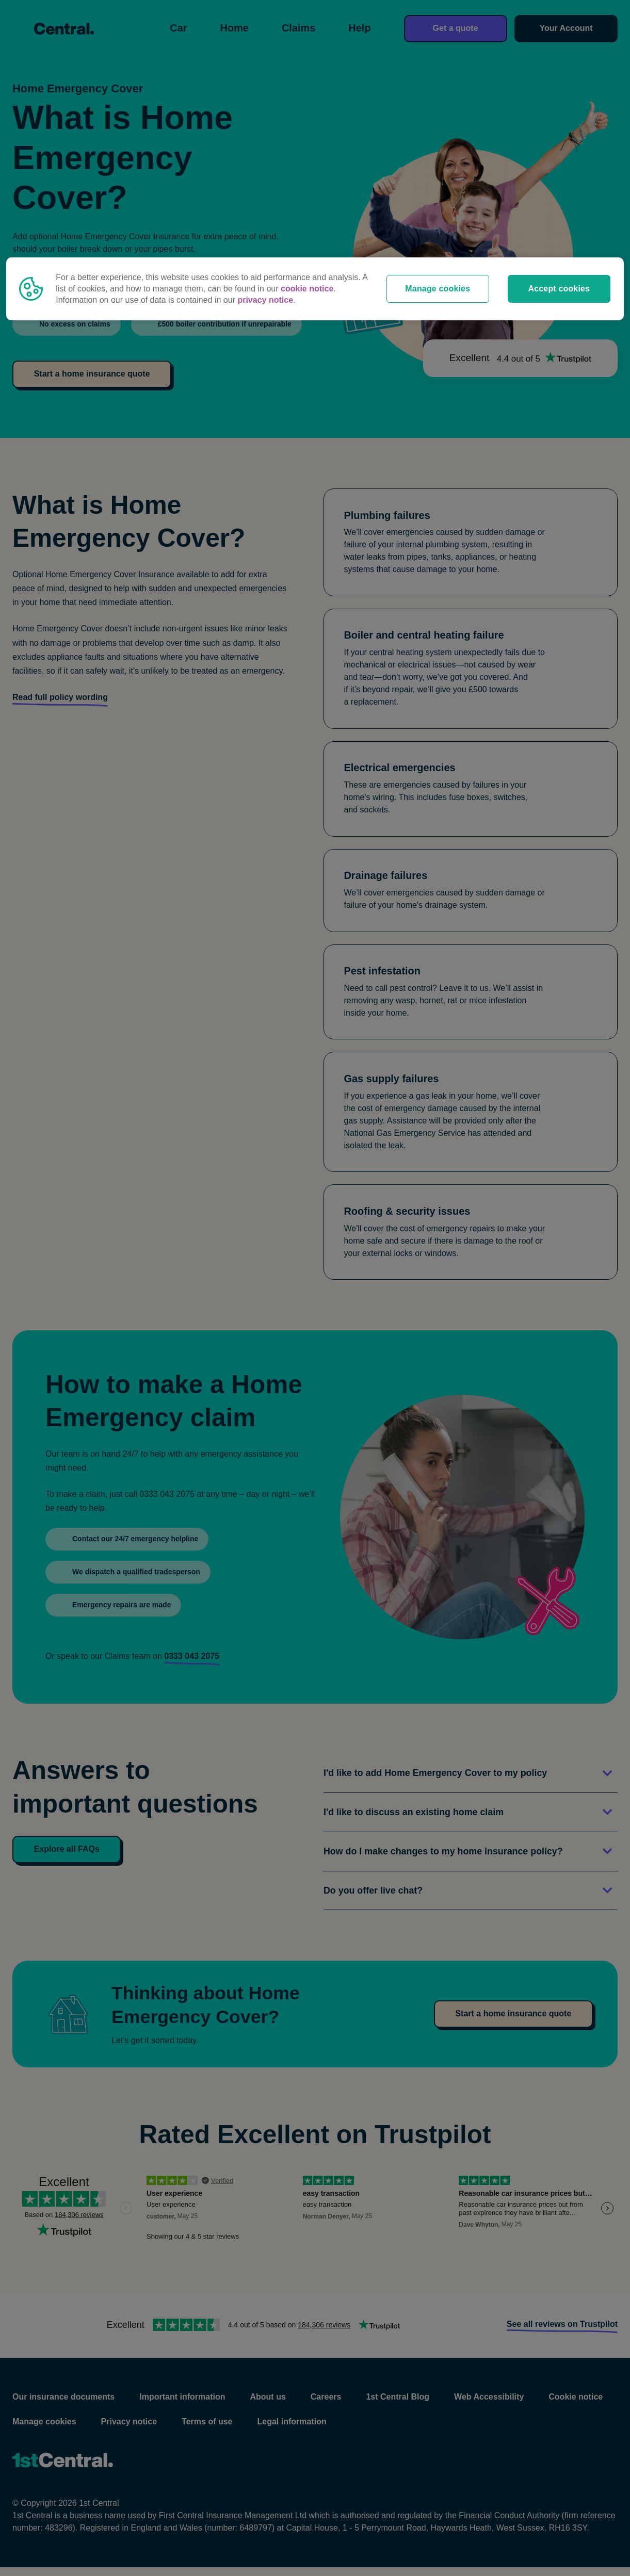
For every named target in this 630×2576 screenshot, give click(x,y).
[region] (315, 288)
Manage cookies (438, 288)
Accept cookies (559, 288)
